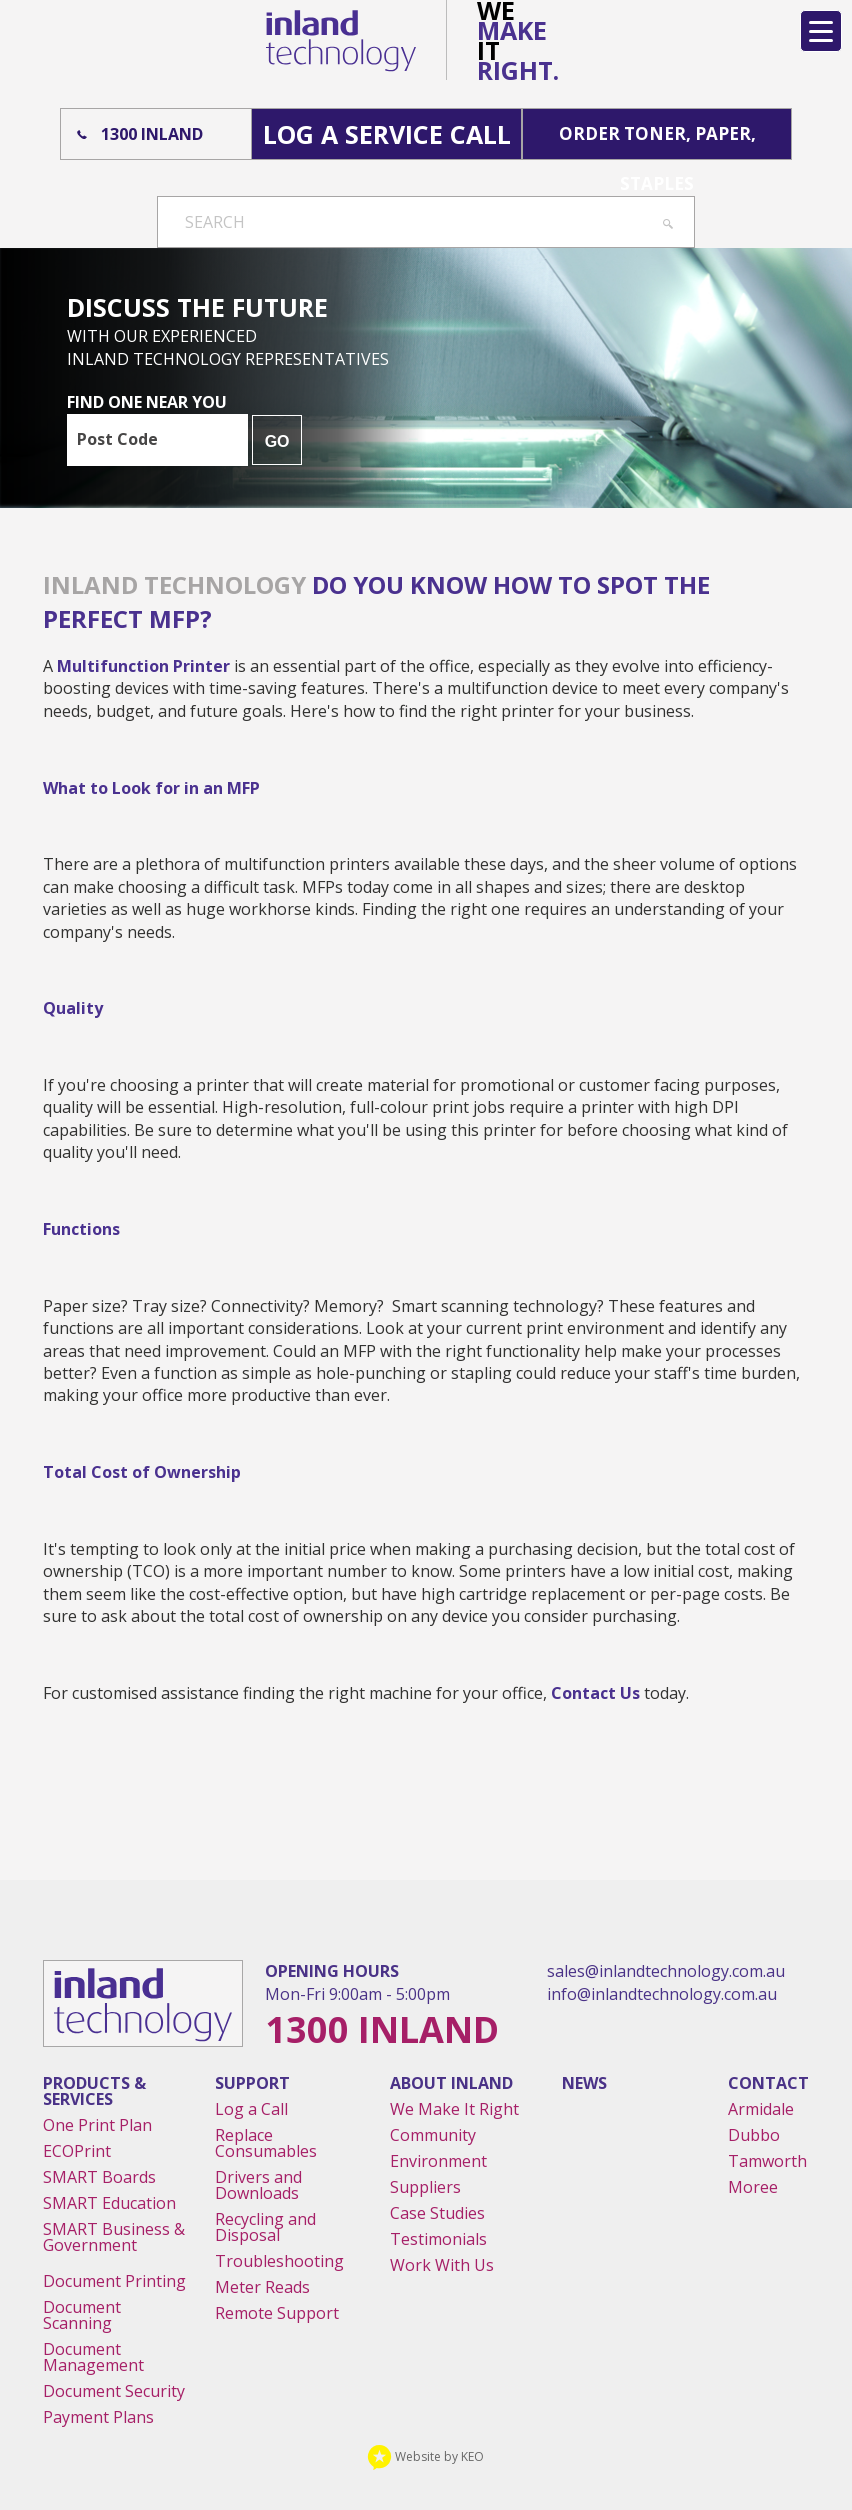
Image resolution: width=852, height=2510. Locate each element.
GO (277, 441)
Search (215, 222)
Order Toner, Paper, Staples (657, 140)
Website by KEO (425, 2456)
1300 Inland (152, 134)
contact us (595, 1693)
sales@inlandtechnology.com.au (666, 1971)
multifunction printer (143, 666)
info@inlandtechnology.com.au (662, 1994)
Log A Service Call (387, 134)
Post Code (117, 439)
